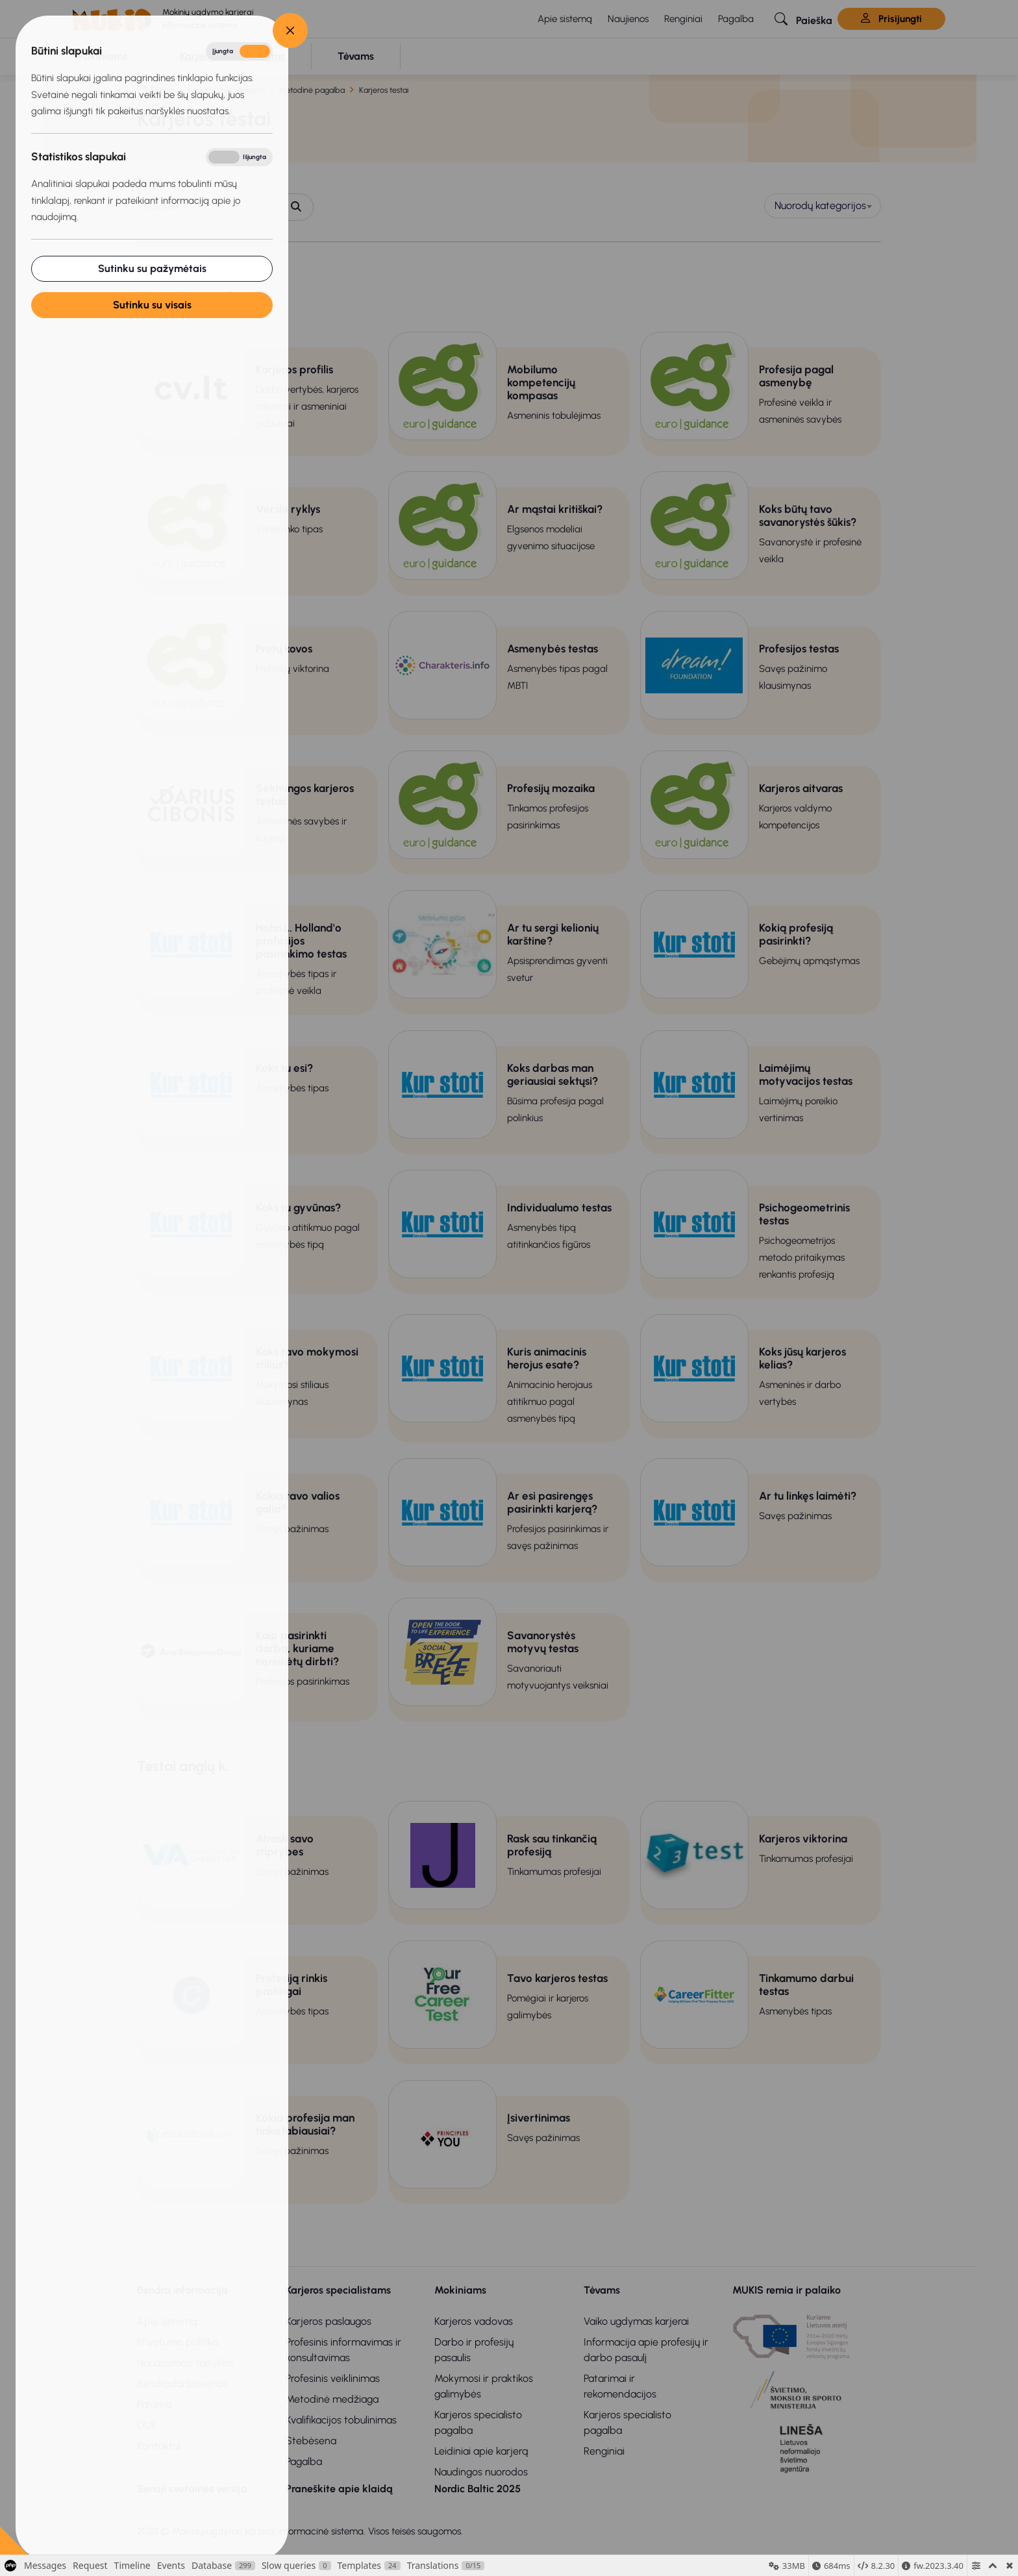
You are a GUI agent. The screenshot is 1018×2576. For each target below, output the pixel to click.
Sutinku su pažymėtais (151, 268)
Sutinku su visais (151, 305)
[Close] (288, 30)
